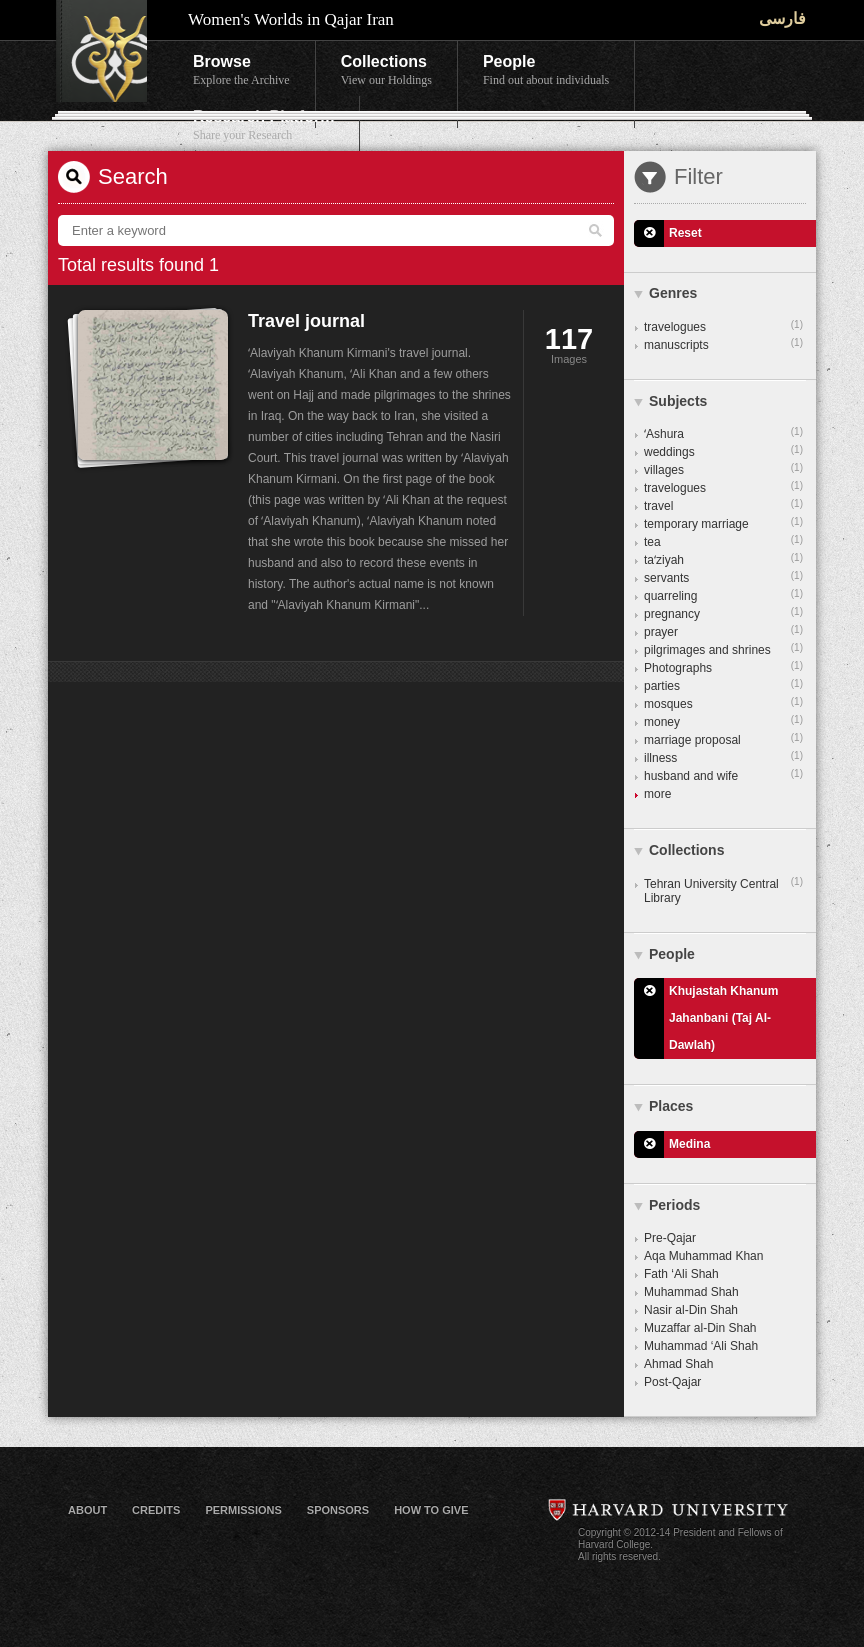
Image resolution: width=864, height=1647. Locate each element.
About (87, 1510)
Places (671, 1106)
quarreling (723, 595)
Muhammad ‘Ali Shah (701, 1346)
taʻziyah (723, 559)
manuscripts (723, 344)
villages (723, 469)
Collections (386, 71)
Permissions (243, 1510)
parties (723, 685)
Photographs (723, 667)
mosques (723, 703)
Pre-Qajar (670, 1238)
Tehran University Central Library (723, 890)
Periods (674, 1205)
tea (723, 541)
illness (723, 757)
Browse (241, 71)
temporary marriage (723, 523)
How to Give (431, 1510)
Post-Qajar (672, 1382)
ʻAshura (723, 433)
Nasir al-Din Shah (691, 1310)
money (723, 721)
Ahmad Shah (678, 1364)
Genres (673, 293)
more (657, 794)
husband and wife (723, 775)
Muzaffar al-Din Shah (700, 1328)
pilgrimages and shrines (723, 649)
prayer (723, 631)
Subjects (678, 401)
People (546, 71)
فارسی (782, 18)
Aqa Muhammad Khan (703, 1256)
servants (723, 577)
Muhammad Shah (691, 1292)
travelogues (723, 326)
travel (723, 505)
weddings (723, 451)
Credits (156, 1510)
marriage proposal (723, 739)
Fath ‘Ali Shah (681, 1274)
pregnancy (723, 613)
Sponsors (338, 1510)
